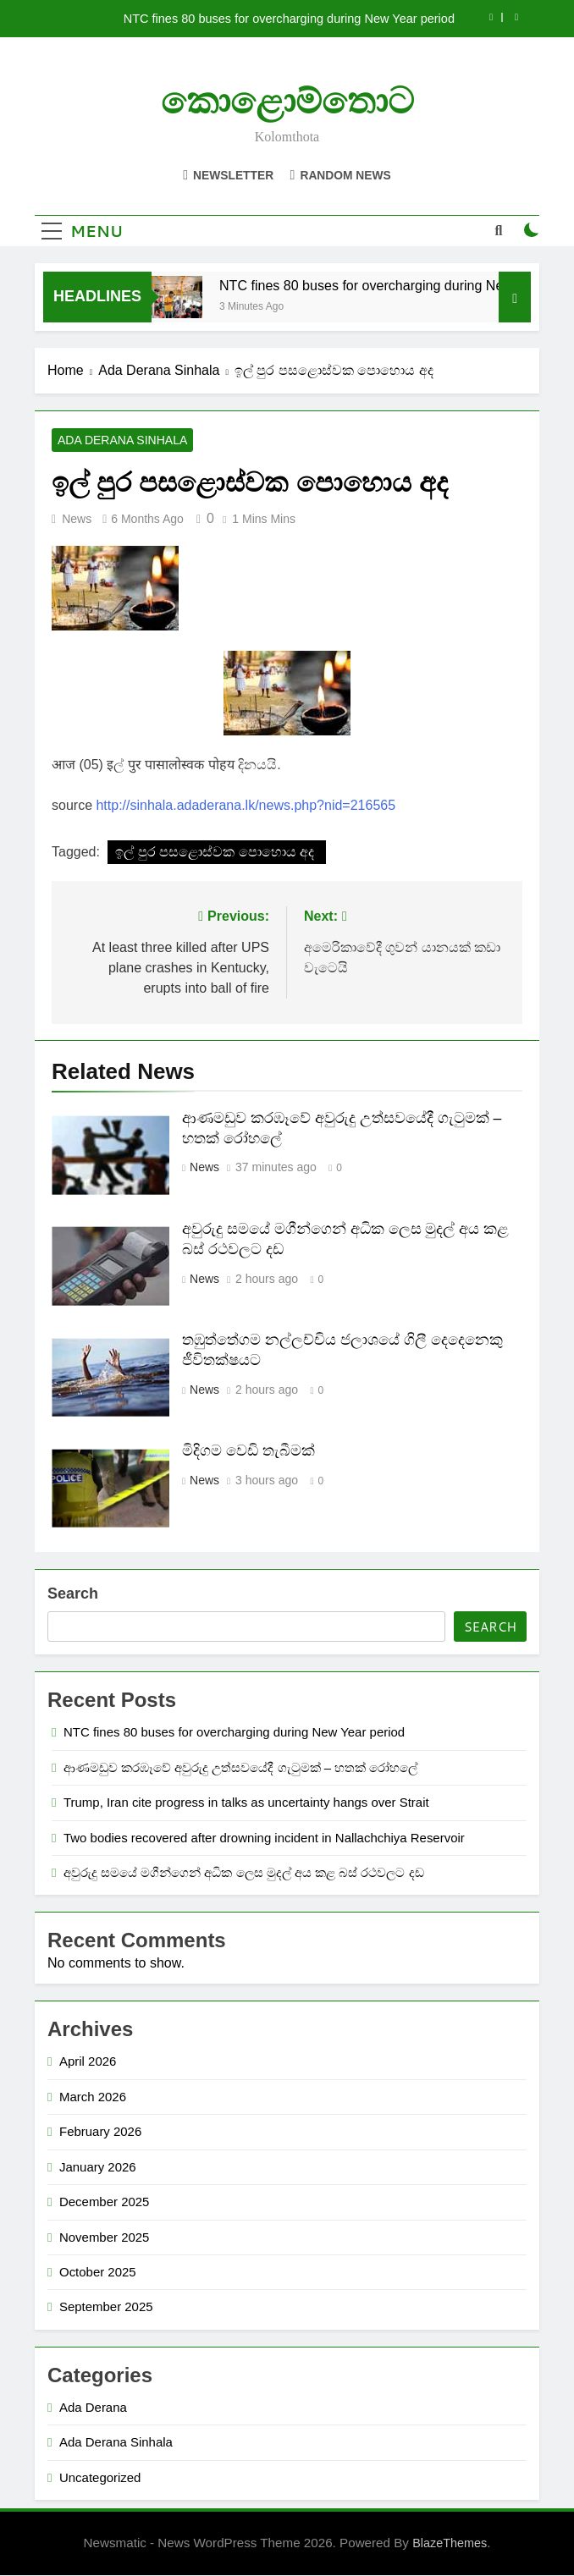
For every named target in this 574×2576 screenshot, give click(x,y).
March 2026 (92, 2097)
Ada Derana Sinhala (122, 441)
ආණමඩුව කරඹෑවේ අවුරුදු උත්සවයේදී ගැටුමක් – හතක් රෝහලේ (240, 1768)
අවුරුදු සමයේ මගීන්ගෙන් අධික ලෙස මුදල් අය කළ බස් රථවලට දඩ (245, 1873)
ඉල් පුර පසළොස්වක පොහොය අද (216, 852)
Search (72, 1595)
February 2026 (100, 2133)
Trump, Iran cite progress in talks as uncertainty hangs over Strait (246, 1803)
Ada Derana (93, 2408)
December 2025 (104, 2202)
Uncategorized (100, 2478)
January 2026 (97, 2167)
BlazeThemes (449, 2544)
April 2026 (87, 2063)
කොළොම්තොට (287, 101)
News (76, 519)
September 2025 (106, 2308)
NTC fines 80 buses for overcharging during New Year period (289, 18)
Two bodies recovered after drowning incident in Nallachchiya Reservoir (264, 1838)
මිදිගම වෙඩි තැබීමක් (248, 1451)
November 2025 (104, 2238)
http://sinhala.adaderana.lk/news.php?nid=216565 (245, 806)
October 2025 (97, 2272)
